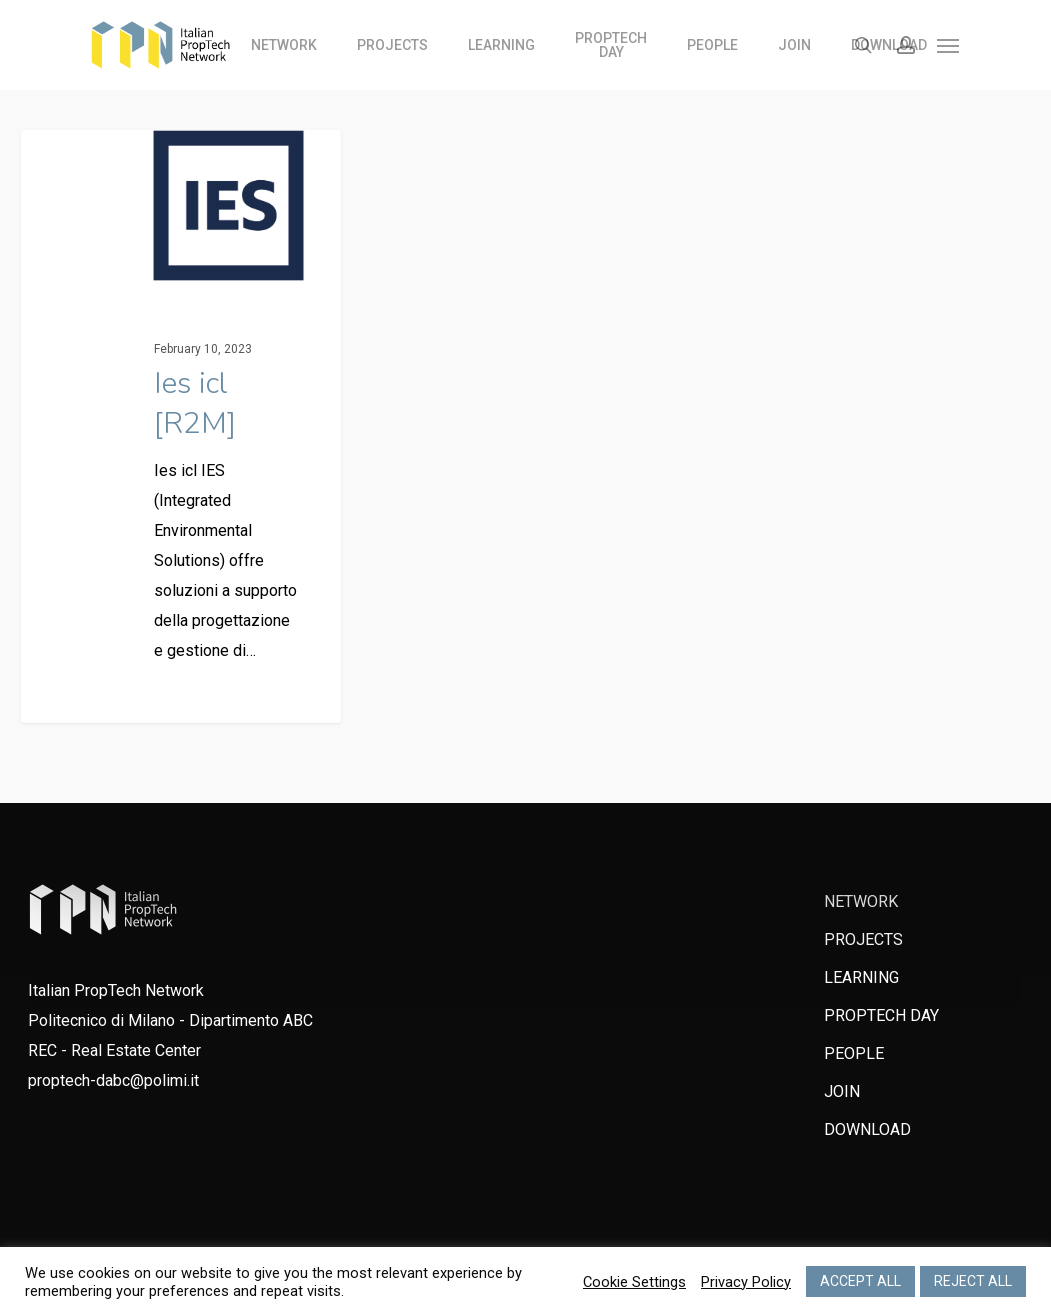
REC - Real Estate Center (114, 1050)
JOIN (842, 1091)
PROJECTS (863, 939)
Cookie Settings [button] (634, 1282)
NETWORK (861, 901)
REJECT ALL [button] (973, 1281)
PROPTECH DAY (881, 1015)
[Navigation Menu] (949, 45)
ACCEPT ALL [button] (860, 1281)
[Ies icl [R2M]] (181, 431)
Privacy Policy (746, 1282)
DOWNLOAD (867, 1129)
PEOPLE (854, 1053)
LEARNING (861, 977)
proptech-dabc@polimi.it (113, 1080)
